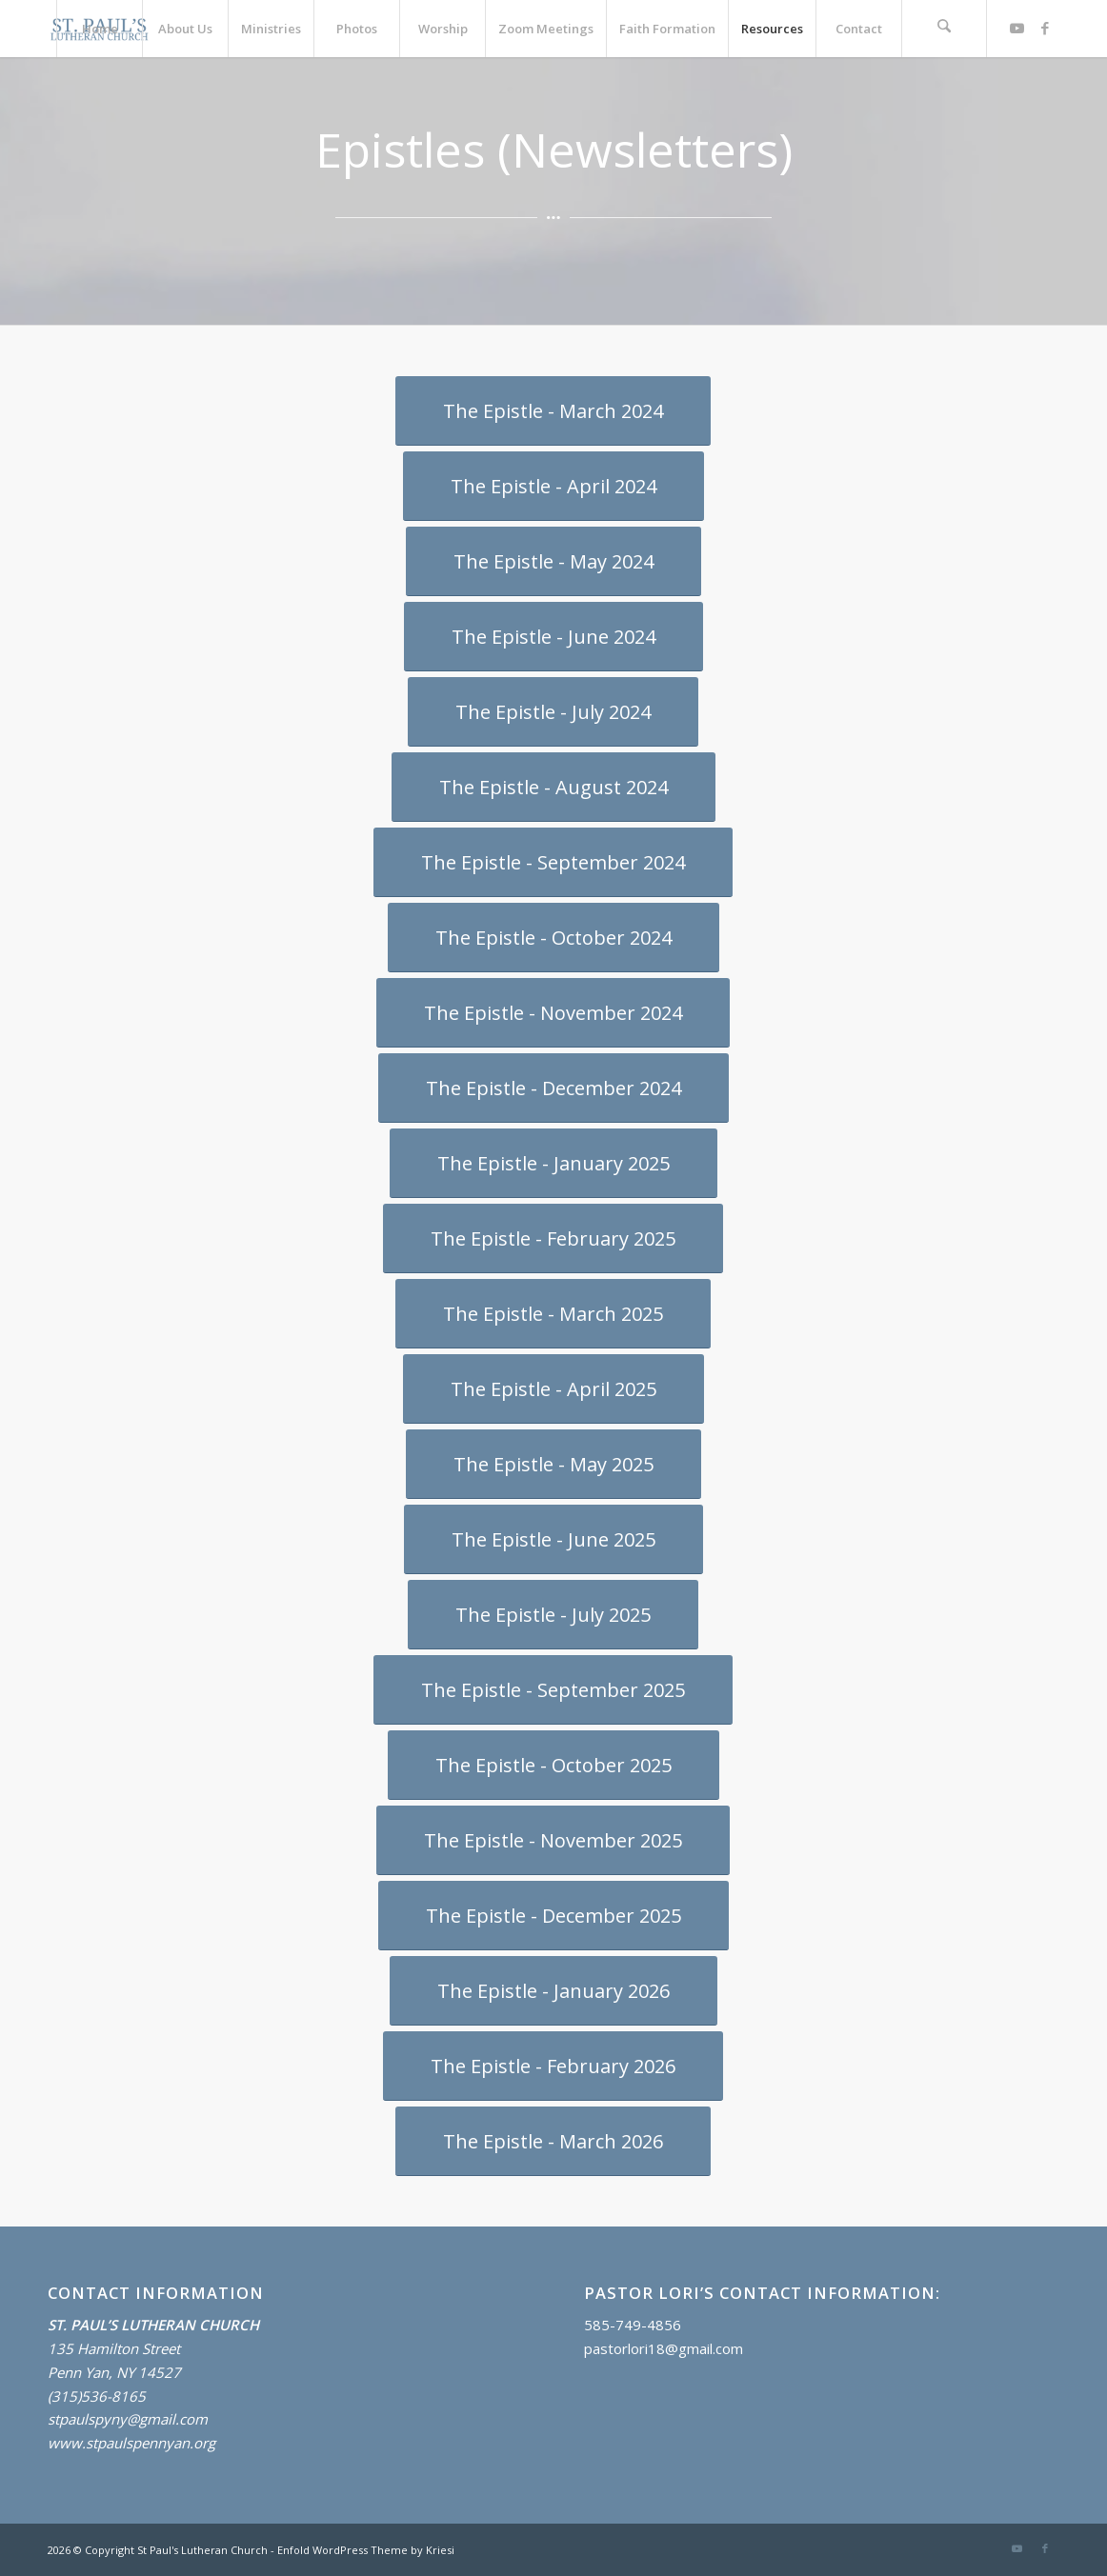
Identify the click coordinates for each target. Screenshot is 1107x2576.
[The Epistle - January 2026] (553, 1991)
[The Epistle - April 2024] (553, 486)
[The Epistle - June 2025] (553, 1539)
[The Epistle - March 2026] (553, 2141)
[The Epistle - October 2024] (553, 937)
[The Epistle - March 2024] (553, 411)
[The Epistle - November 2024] (553, 1013)
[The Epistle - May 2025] (553, 1464)
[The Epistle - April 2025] (553, 1389)
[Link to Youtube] (1016, 27)
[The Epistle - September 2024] (553, 862)
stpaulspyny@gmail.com (128, 2418)
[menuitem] (99, 28)
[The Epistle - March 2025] (553, 1313)
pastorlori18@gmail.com (663, 2348)
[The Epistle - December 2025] (553, 1915)
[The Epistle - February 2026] (553, 2066)
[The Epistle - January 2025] (553, 1163)
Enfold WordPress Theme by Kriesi (365, 2550)
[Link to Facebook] (1045, 27)
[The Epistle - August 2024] (553, 787)
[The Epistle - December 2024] (553, 1088)
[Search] (944, 28)
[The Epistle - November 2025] (553, 1840)
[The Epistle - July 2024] (553, 712)
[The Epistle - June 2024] (553, 636)
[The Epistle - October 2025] (553, 1765)
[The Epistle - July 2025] (553, 1614)
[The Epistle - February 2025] (553, 1238)
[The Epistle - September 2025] (553, 1690)
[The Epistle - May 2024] (553, 561)
